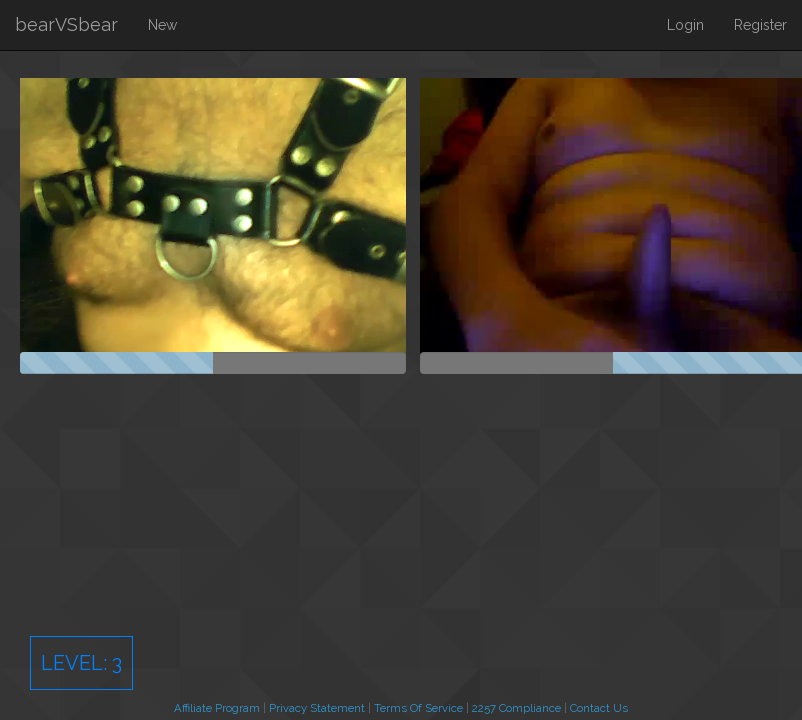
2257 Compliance (516, 708)
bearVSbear (66, 24)
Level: (81, 663)
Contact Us (599, 708)
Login (685, 25)
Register (760, 25)
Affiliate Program (217, 708)
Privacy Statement (317, 708)
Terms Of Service (418, 708)
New (162, 25)
